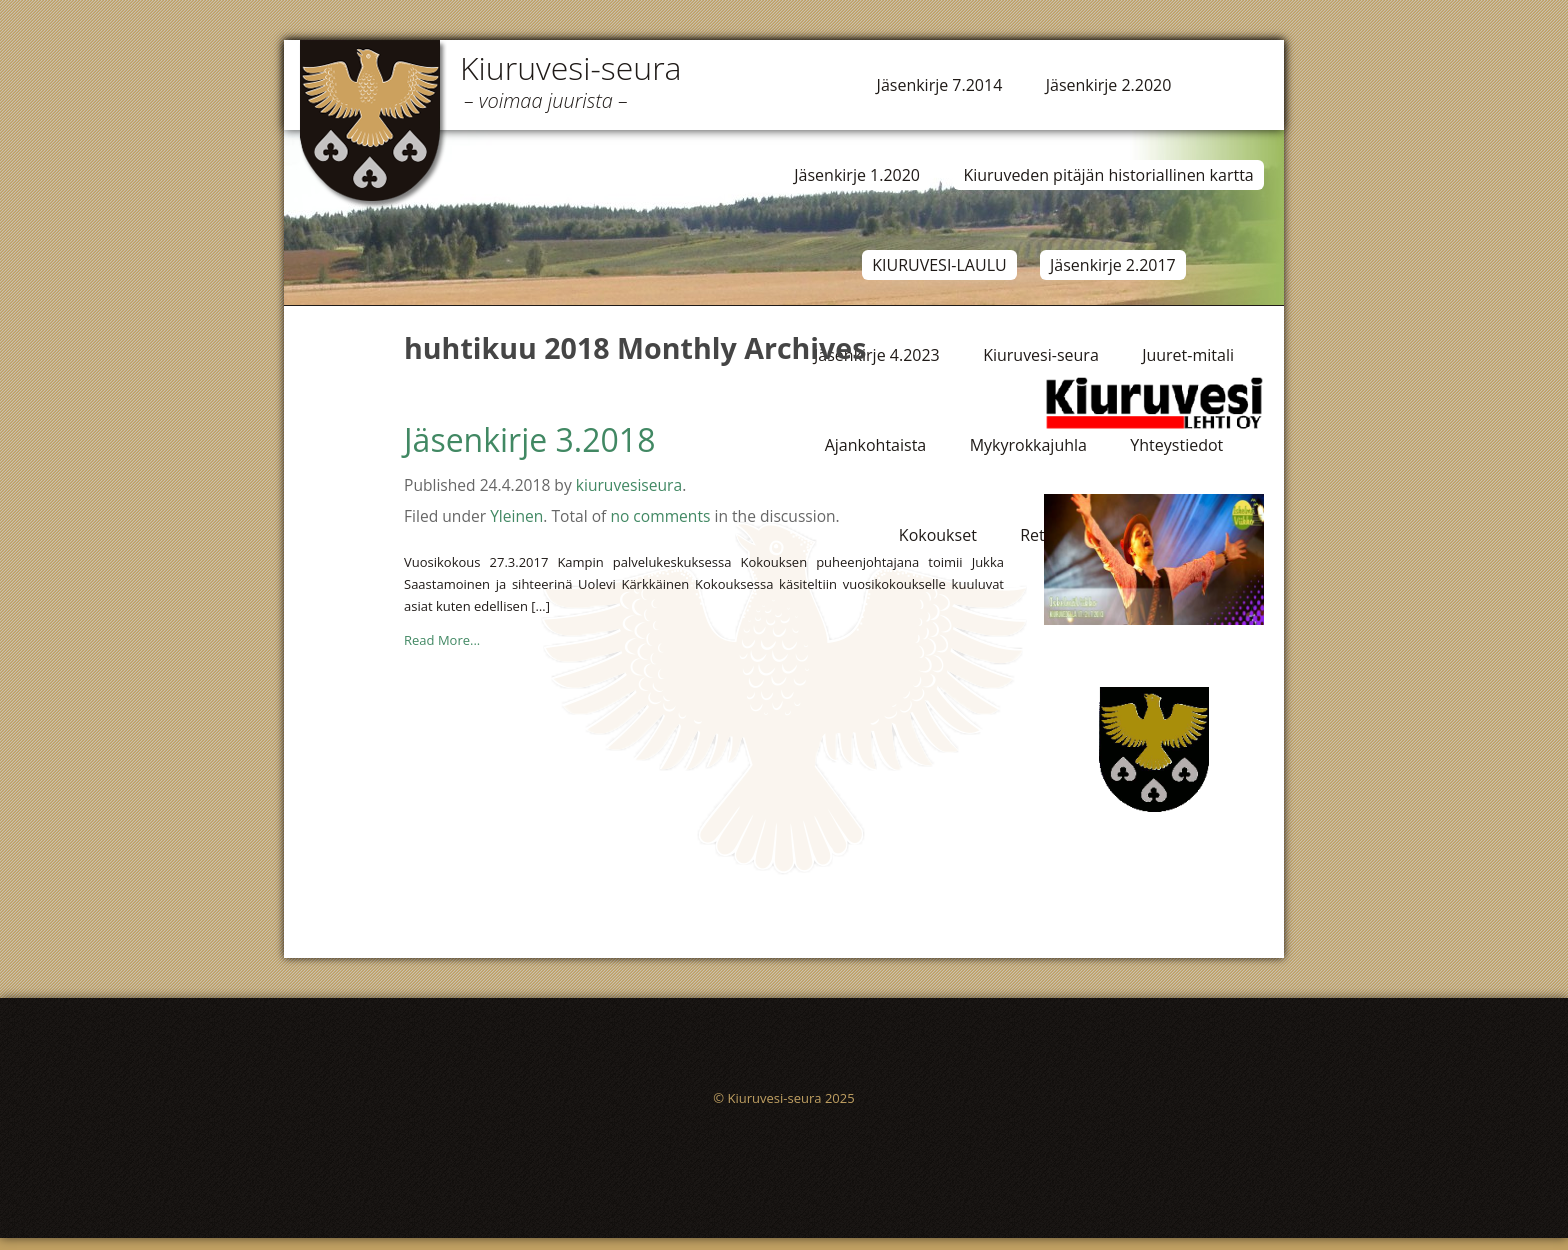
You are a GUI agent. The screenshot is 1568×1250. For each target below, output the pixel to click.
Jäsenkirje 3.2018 (529, 439)
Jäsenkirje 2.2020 (1109, 85)
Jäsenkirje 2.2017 (1113, 265)
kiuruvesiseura (629, 485)
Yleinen (516, 516)
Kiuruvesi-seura (571, 67)
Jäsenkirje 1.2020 (857, 175)
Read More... (442, 640)
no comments (660, 516)
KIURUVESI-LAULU (939, 265)
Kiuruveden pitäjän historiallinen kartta (1108, 175)
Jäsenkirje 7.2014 (940, 85)
